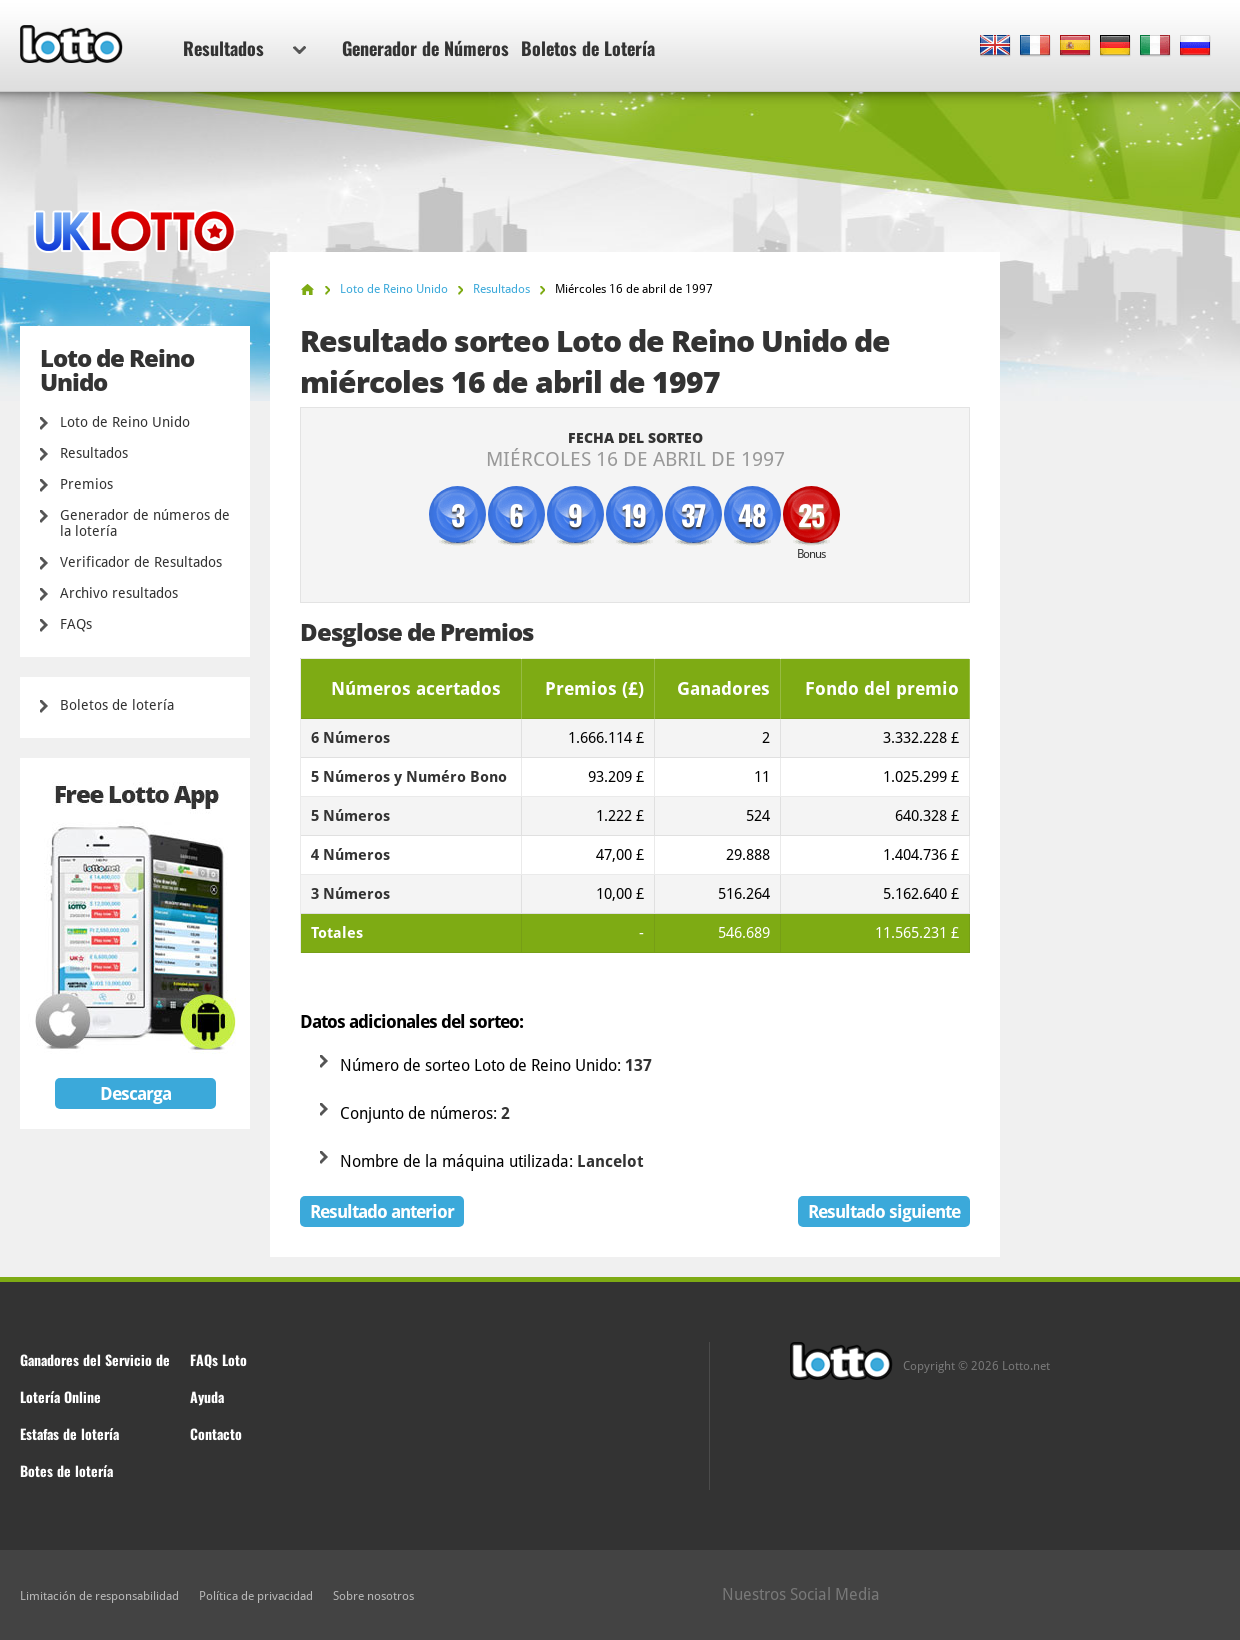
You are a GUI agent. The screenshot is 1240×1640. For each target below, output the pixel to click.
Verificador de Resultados (141, 562)
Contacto (216, 1433)
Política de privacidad (256, 1596)
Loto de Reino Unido (125, 422)
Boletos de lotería (117, 705)
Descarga (135, 1093)
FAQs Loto (218, 1359)
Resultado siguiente (884, 1211)
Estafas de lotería (69, 1433)
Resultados (244, 48)
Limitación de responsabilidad (99, 1596)
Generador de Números (425, 48)
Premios (86, 484)
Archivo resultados (119, 593)
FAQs (76, 624)
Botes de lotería (66, 1470)
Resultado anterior (382, 1211)
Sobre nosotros (373, 1596)
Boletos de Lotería (588, 48)
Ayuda (207, 1396)
